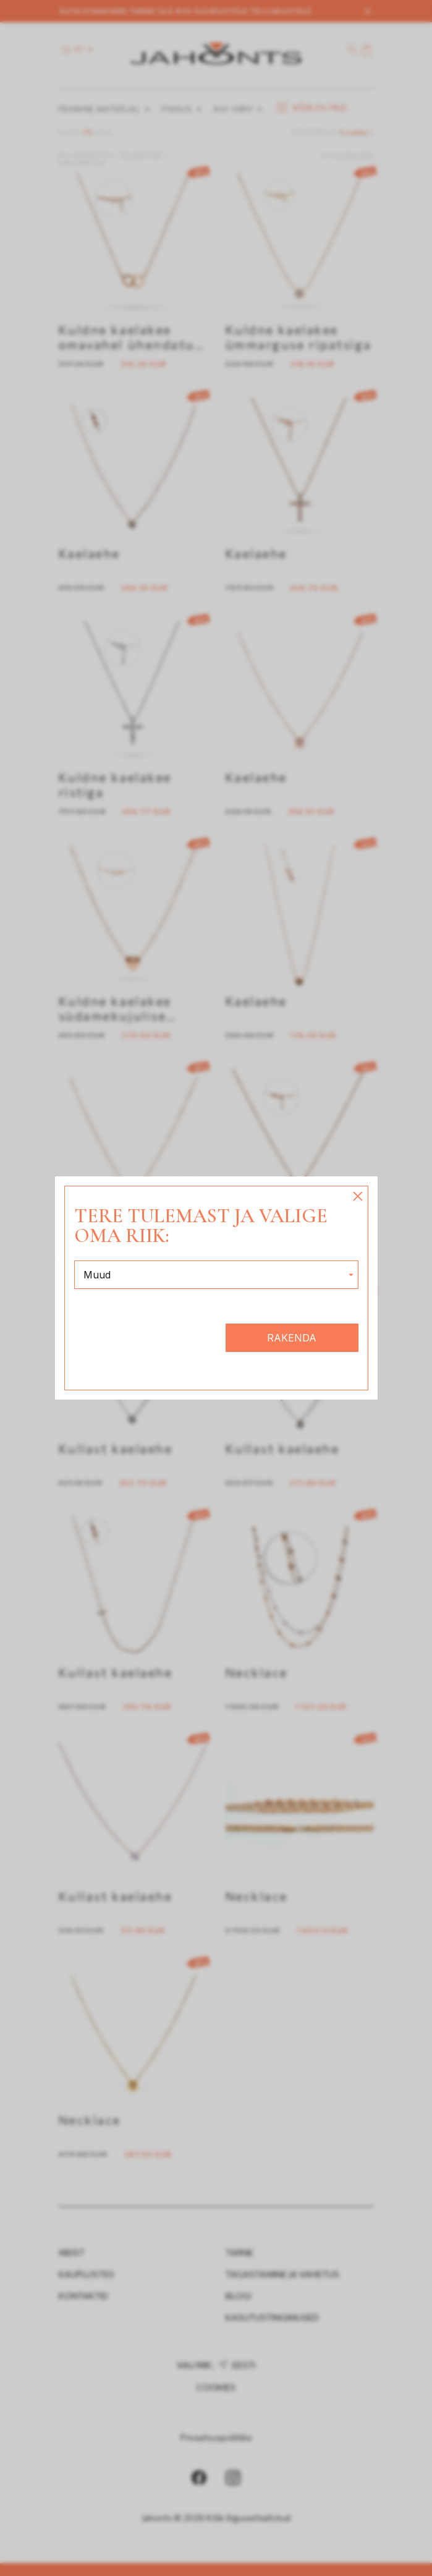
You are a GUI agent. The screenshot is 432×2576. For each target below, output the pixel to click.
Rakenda (291, 1338)
